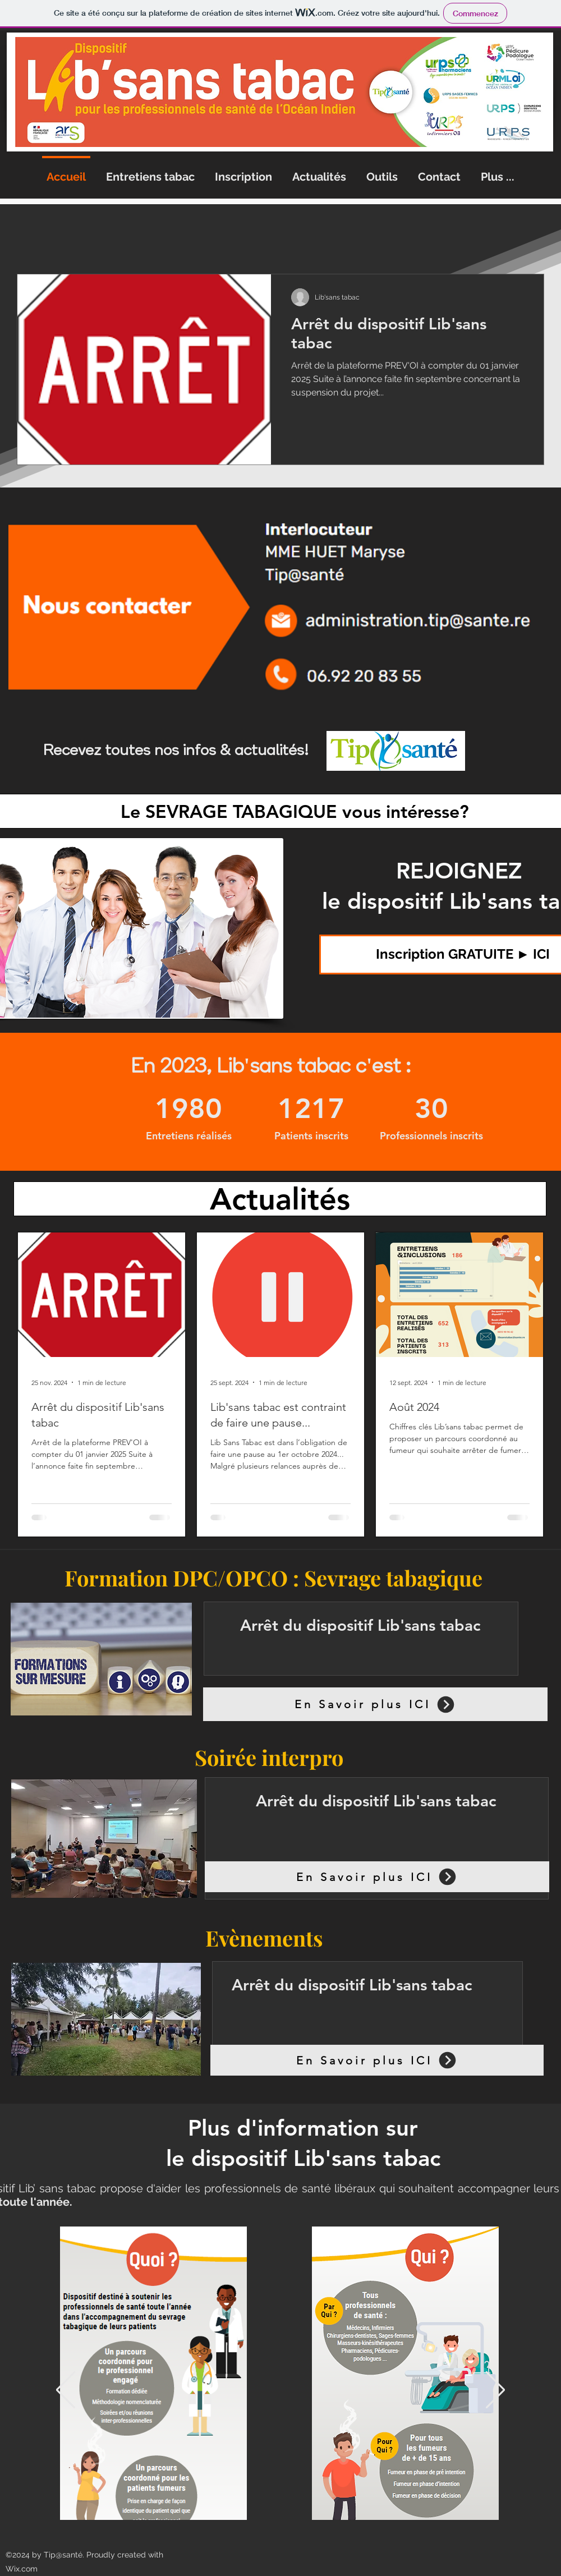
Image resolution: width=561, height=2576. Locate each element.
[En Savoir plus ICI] (375, 1704)
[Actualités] (279, 1198)
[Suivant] (495, 2390)
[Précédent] (65, 2390)
